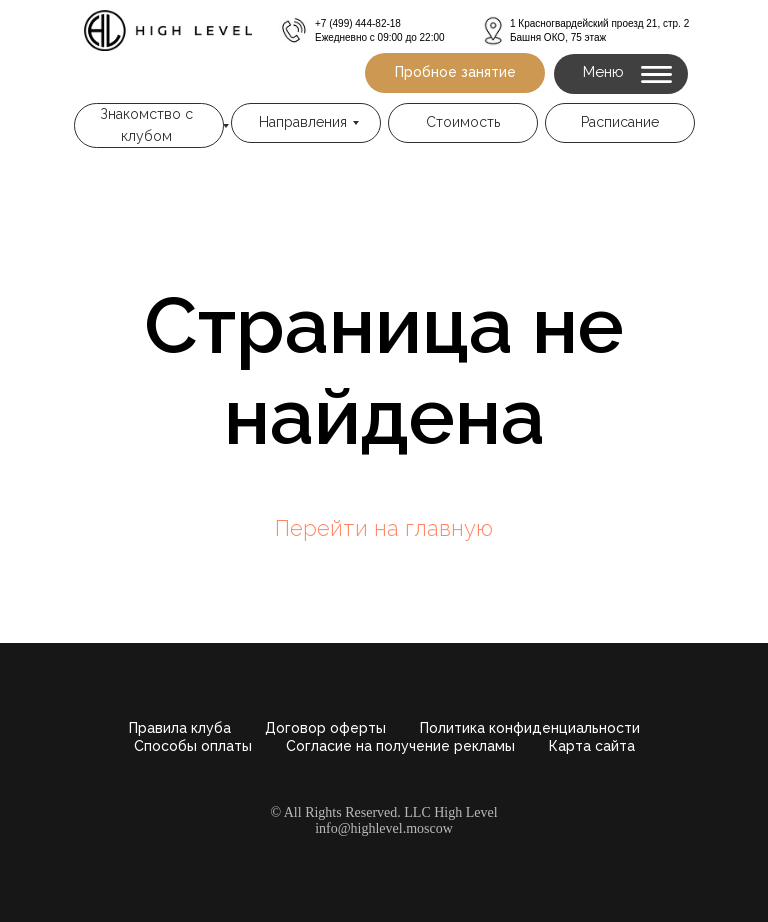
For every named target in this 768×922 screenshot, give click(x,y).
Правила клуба (180, 728)
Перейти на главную (384, 528)
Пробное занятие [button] (455, 72)
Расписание (620, 122)
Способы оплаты (193, 746)
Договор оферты (325, 728)
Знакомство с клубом (146, 125)
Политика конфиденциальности (530, 728)
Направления (303, 122)
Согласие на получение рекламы (400, 746)
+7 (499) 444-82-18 (358, 23)
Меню (603, 72)
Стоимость (463, 122)
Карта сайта (592, 746)
